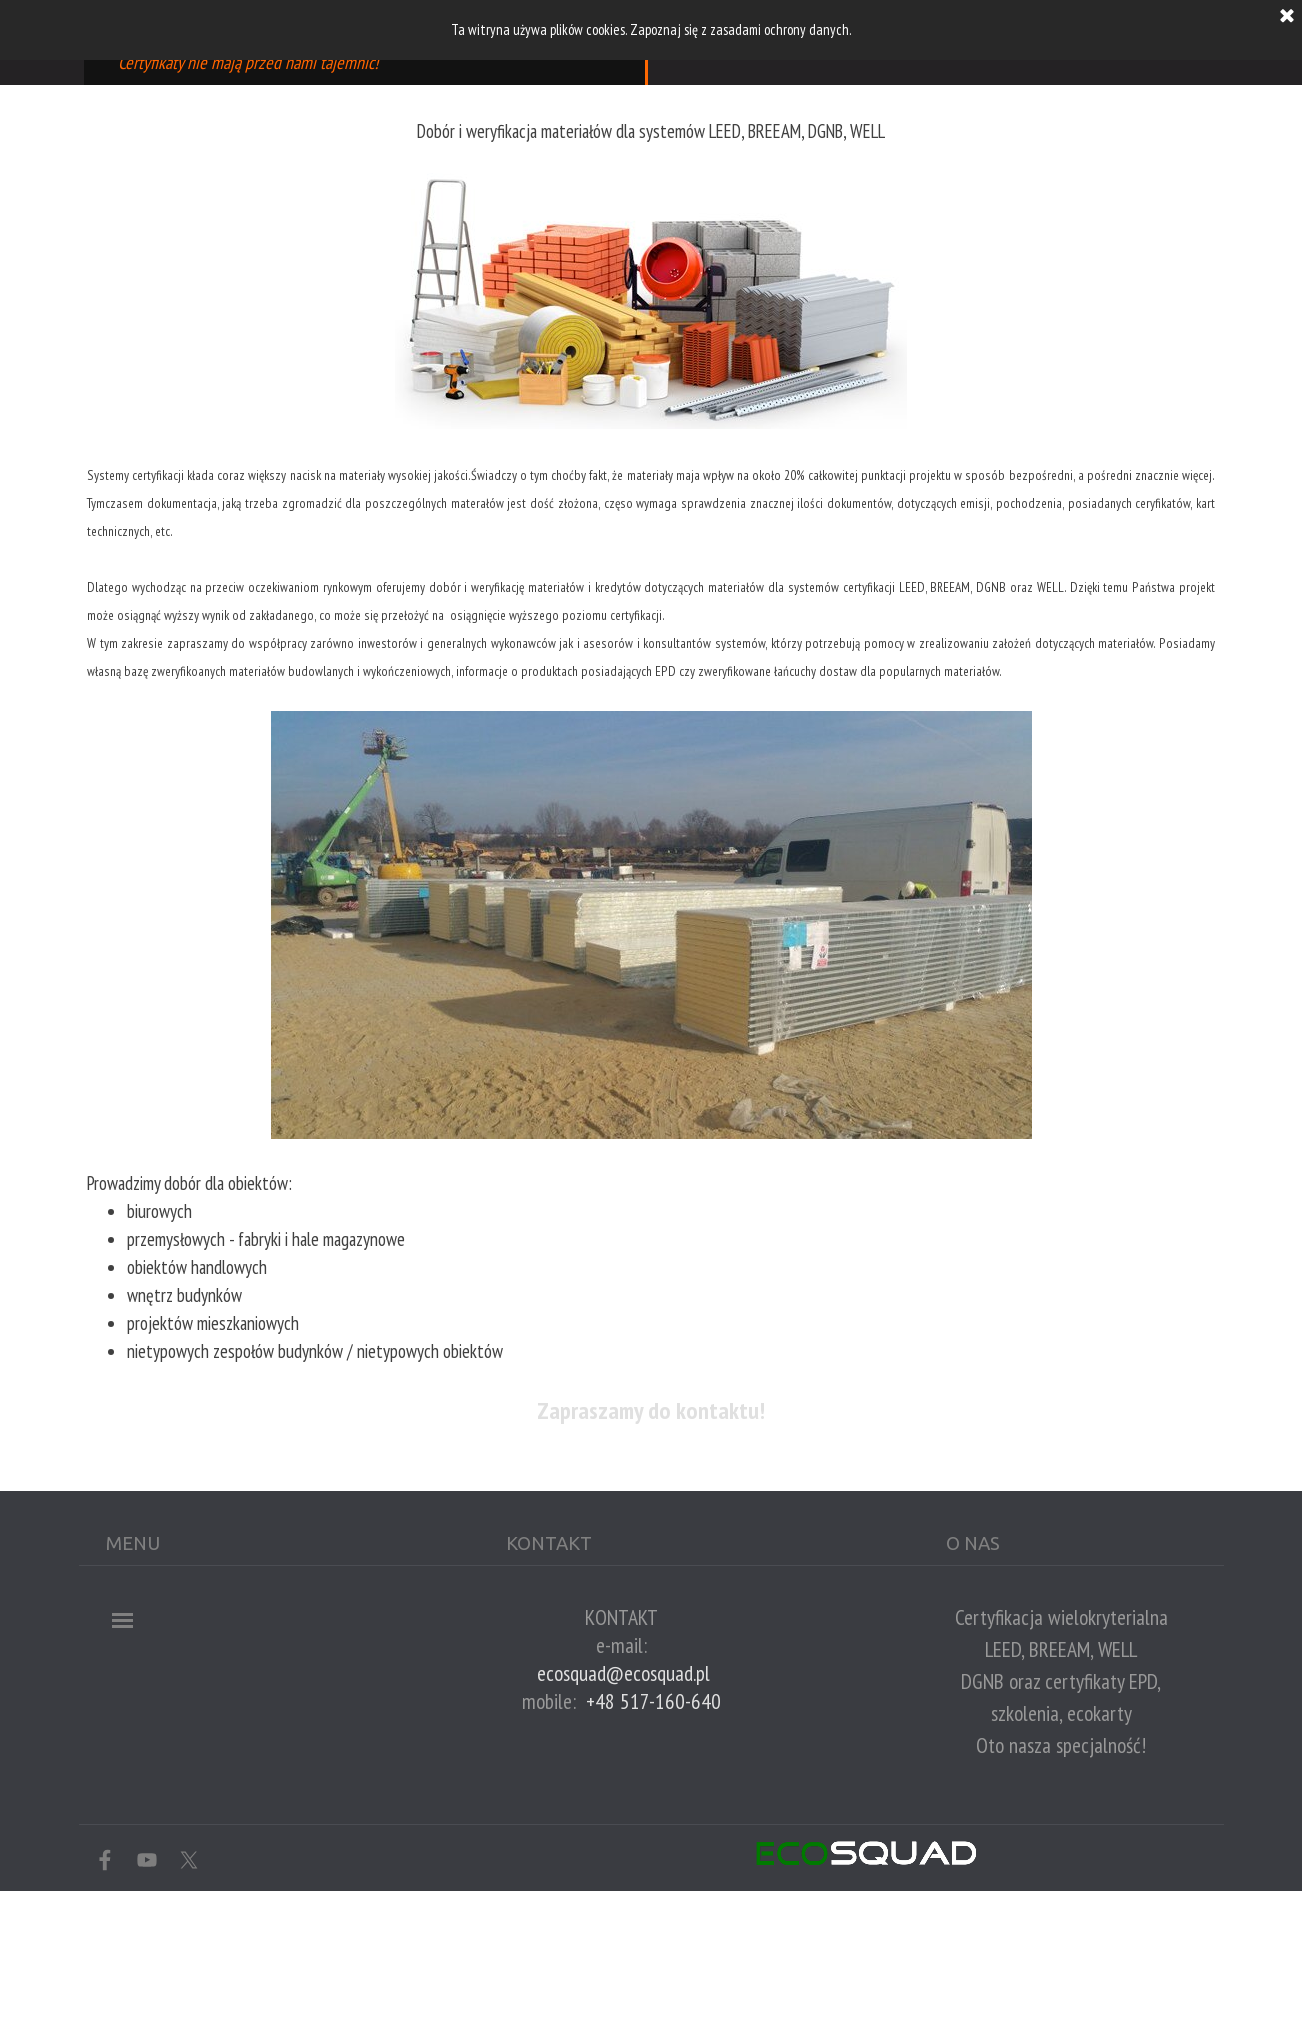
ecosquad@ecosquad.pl (623, 1673)
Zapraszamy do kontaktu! (651, 1410)
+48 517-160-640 (653, 1701)
